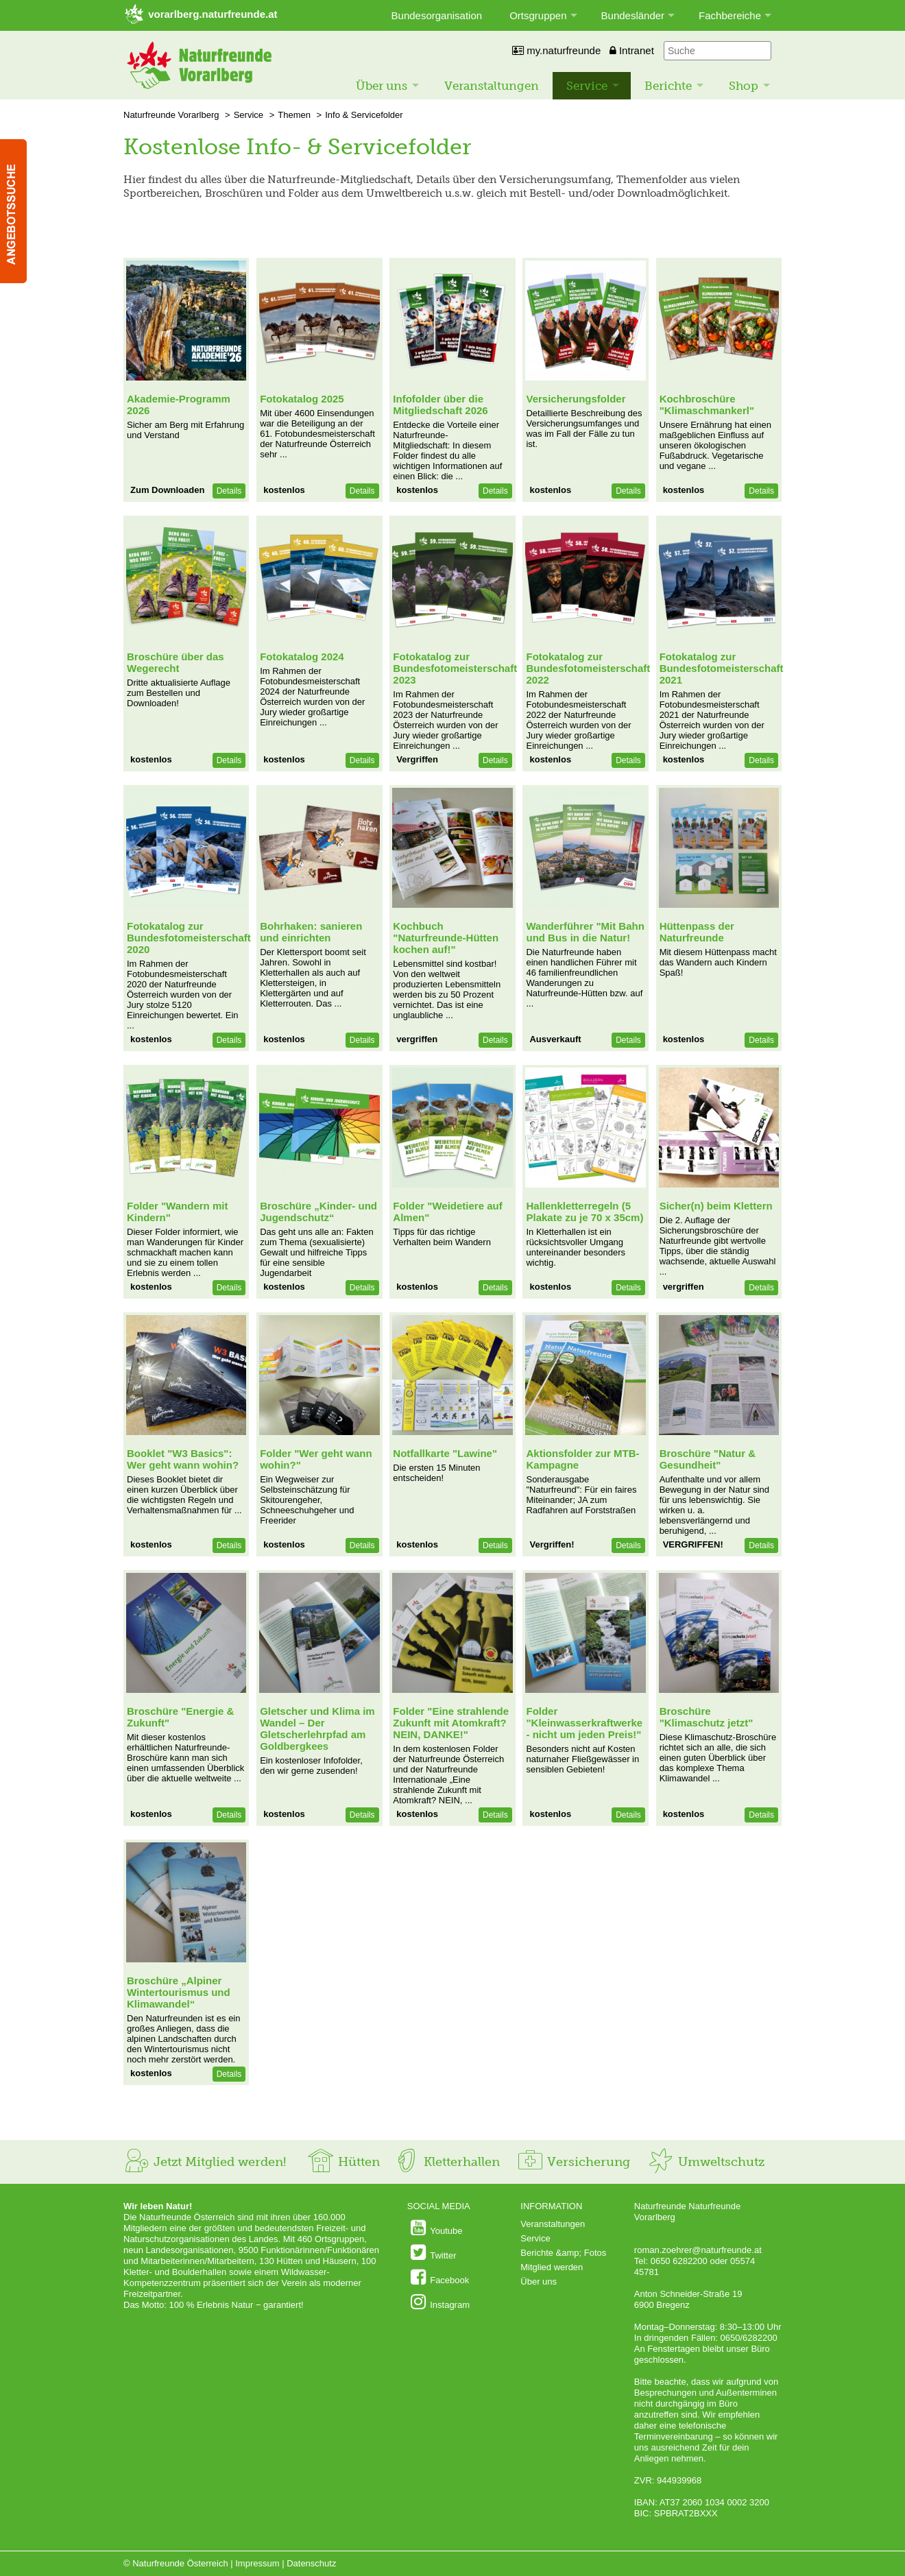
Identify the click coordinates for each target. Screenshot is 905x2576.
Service (586, 86)
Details (229, 491)
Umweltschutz (705, 2161)
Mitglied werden (551, 2267)
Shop (743, 86)
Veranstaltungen (491, 86)
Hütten (343, 2161)
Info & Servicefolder (363, 115)
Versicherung (573, 2161)
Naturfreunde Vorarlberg (171, 115)
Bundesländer (633, 15)
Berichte (668, 86)
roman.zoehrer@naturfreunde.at (698, 2250)
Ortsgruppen (537, 15)
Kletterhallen (446, 2161)
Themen (294, 115)
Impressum (257, 2563)
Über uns (381, 86)
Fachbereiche (730, 15)
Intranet (632, 50)
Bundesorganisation (437, 15)
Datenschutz (311, 2563)
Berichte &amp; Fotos (563, 2253)
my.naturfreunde (556, 50)
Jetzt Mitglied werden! (204, 2161)
